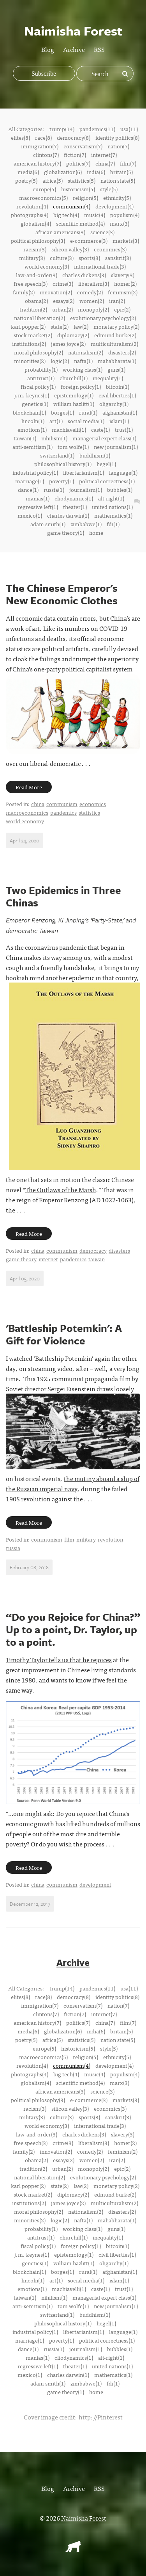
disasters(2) (122, 352)
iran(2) (117, 300)
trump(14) (61, 129)
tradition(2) (33, 309)
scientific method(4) (80, 223)
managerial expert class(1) (104, 438)
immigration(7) (39, 146)
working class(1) (82, 369)
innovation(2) (56, 292)
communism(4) (71, 206)
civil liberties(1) (117, 395)
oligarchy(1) (113, 403)
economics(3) (110, 249)
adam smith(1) (47, 524)
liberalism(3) (93, 283)
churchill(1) (74, 378)
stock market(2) (33, 335)
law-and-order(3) (36, 275)
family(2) (24, 292)
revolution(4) (32, 206)
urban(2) (62, 309)
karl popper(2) (28, 326)
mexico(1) (30, 515)
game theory (21, 1259)
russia (13, 1547)
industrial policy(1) (35, 472)
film (69, 1539)
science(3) (102, 232)
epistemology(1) (73, 395)
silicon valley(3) (70, 249)
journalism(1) (85, 489)
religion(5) (85, 197)
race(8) (43, 137)
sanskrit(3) (118, 257)
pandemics (63, 812)
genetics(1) (35, 403)
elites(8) (20, 137)
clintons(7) (46, 154)
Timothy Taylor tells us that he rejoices (59, 1659)
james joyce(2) (68, 343)
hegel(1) (106, 463)
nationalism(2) (85, 352)
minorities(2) (30, 360)
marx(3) (119, 223)
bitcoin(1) (117, 386)
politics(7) (78, 163)
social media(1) (86, 421)
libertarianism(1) (83, 472)
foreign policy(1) (81, 386)
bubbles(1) (119, 489)
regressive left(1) (38, 506)
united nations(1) (112, 506)
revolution (110, 1539)
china (37, 803)
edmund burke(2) (115, 335)
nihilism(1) (54, 438)
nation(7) (118, 146)
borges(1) (62, 412)
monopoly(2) (93, 309)
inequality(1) (108, 378)
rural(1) (88, 412)
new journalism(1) (116, 446)
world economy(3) (47, 266)
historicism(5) (78, 189)
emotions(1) (32, 429)
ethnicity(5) (117, 197)
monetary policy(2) (116, 326)
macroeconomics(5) (43, 197)
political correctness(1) (107, 481)
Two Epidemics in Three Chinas (63, 896)
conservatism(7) (82, 146)
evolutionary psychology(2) (103, 317)
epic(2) (122, 309)
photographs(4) (29, 214)
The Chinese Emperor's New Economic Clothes (62, 594)
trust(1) (124, 429)
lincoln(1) (32, 421)
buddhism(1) (94, 455)
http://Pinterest (101, 2417)
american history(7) (37, 163)
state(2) (60, 326)
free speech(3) (30, 283)
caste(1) (100, 429)
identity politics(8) (117, 137)
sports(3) (89, 257)
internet (48, 1259)
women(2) (91, 300)
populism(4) (124, 214)
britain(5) (121, 171)
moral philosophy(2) (38, 352)
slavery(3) (122, 275)
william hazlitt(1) (73, 403)
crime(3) (63, 283)
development (95, 1884)
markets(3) (126, 240)
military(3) (32, 257)
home (96, 532)
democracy (93, 1250)
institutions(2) (29, 343)
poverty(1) (61, 481)
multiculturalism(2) (114, 343)
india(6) (96, 171)
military (86, 1539)
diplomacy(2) (73, 335)
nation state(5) (117, 180)
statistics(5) (81, 180)
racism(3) (34, 249)
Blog (47, 49)
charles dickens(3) (84, 275)
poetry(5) (26, 180)
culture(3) (62, 257)
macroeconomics (27, 812)
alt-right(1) (111, 498)
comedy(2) (90, 292)
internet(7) (104, 154)
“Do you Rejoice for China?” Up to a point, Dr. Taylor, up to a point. (73, 1629)
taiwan (96, 1259)
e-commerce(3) (88, 240)
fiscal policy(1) (38, 386)
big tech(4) (66, 214)
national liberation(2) (39, 317)
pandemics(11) (97, 129)
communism (61, 803)
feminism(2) (122, 292)
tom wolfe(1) (73, 446)
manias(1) (37, 498)
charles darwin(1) (68, 515)
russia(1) (54, 489)
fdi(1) (113, 524)
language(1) (123, 472)
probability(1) (41, 369)
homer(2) (125, 283)
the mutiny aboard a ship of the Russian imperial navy (72, 1483)
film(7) (128, 163)
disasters (119, 1250)
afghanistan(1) (119, 412)
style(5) (109, 189)
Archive (74, 49)
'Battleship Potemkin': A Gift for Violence (64, 1334)
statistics (89, 812)
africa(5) (52, 180)
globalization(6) (63, 171)
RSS (99, 49)
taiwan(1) (25, 438)
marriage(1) (29, 481)
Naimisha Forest (83, 2518)
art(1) (56, 421)
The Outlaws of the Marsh (60, 1189)
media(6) (28, 171)
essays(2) (63, 300)
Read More (29, 787)
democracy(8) (73, 137)
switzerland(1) (57, 455)
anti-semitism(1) (32, 446)
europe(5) (44, 189)
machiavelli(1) (69, 429)
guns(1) (116, 369)
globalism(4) (36, 223)
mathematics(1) (113, 515)
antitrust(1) (41, 378)
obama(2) (36, 300)
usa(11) (129, 129)
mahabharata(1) (117, 360)
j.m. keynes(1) (31, 395)
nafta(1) (83, 360)
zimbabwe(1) (86, 524)
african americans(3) (60, 232)
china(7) (105, 163)
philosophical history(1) (62, 463)
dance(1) (28, 489)
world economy (25, 821)
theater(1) (75, 506)
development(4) (114, 206)
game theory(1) (65, 532)
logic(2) (60, 360)
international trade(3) (100, 266)
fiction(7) (75, 154)
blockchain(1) (29, 412)
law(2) (81, 326)
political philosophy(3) (38, 240)
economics (92, 803)
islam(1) (119, 421)
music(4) (94, 214)
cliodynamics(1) (74, 498)
